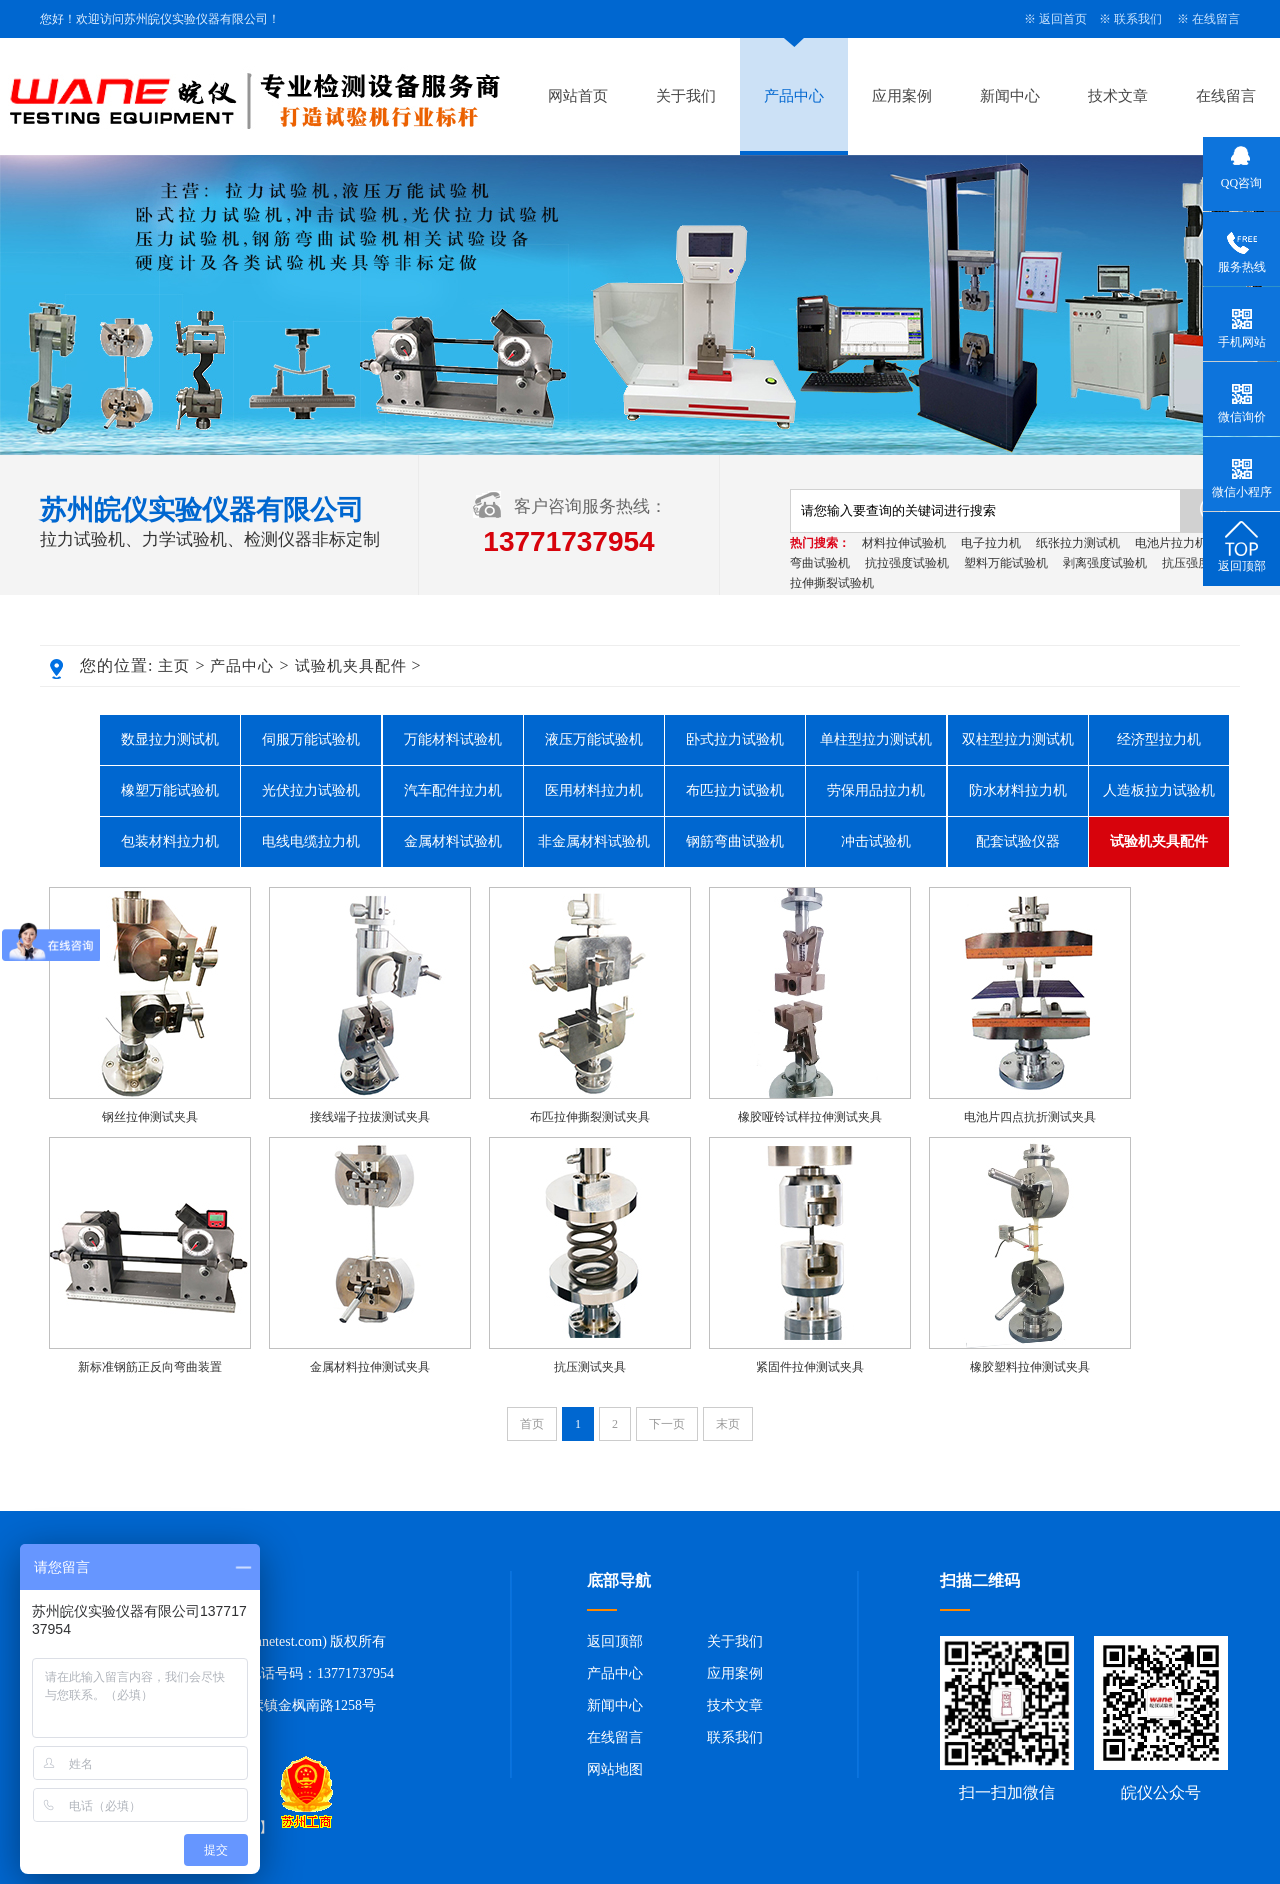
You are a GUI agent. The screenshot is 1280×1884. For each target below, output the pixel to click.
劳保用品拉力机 (876, 790)
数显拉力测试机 (170, 739)
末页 (728, 1424)
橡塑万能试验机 (170, 790)
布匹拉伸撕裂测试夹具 (590, 1117)
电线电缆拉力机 (311, 841)
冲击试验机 (876, 841)
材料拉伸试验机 (904, 543)
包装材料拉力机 (170, 841)
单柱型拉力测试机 (876, 739)
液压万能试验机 (594, 739)
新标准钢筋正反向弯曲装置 (150, 1367)
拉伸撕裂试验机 (832, 583)
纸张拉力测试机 (1078, 543)
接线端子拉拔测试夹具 (370, 1117)
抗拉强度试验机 (907, 563)
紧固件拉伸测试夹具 (810, 1367)
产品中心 (794, 96)
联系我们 (1138, 19)
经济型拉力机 (1159, 739)
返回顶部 (615, 1641)
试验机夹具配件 (351, 666)
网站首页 (578, 96)
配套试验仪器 (1018, 841)
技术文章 (1118, 96)
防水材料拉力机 (1018, 790)
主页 (174, 666)
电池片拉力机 (1171, 543)
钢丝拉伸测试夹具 (150, 1117)
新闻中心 (1010, 96)
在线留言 (1216, 19)
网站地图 (615, 1769)
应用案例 (902, 96)
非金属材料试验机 (594, 841)
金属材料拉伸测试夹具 (370, 1367)
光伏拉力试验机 (311, 790)
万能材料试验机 (453, 739)
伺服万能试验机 (311, 739)
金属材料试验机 (453, 841)
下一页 (667, 1424)
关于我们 (686, 96)
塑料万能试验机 (1006, 563)
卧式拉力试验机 (735, 739)
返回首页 (1063, 19)
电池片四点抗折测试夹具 (1030, 1117)
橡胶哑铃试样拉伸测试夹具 (810, 1117)
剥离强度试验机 (1105, 563)
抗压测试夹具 (590, 1367)
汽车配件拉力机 (453, 790)
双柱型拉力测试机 (1018, 739)
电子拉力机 (991, 543)
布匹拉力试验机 (735, 790)
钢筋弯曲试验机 (735, 841)
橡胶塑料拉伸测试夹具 (1030, 1367)
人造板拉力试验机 (1159, 790)
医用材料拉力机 (594, 790)
